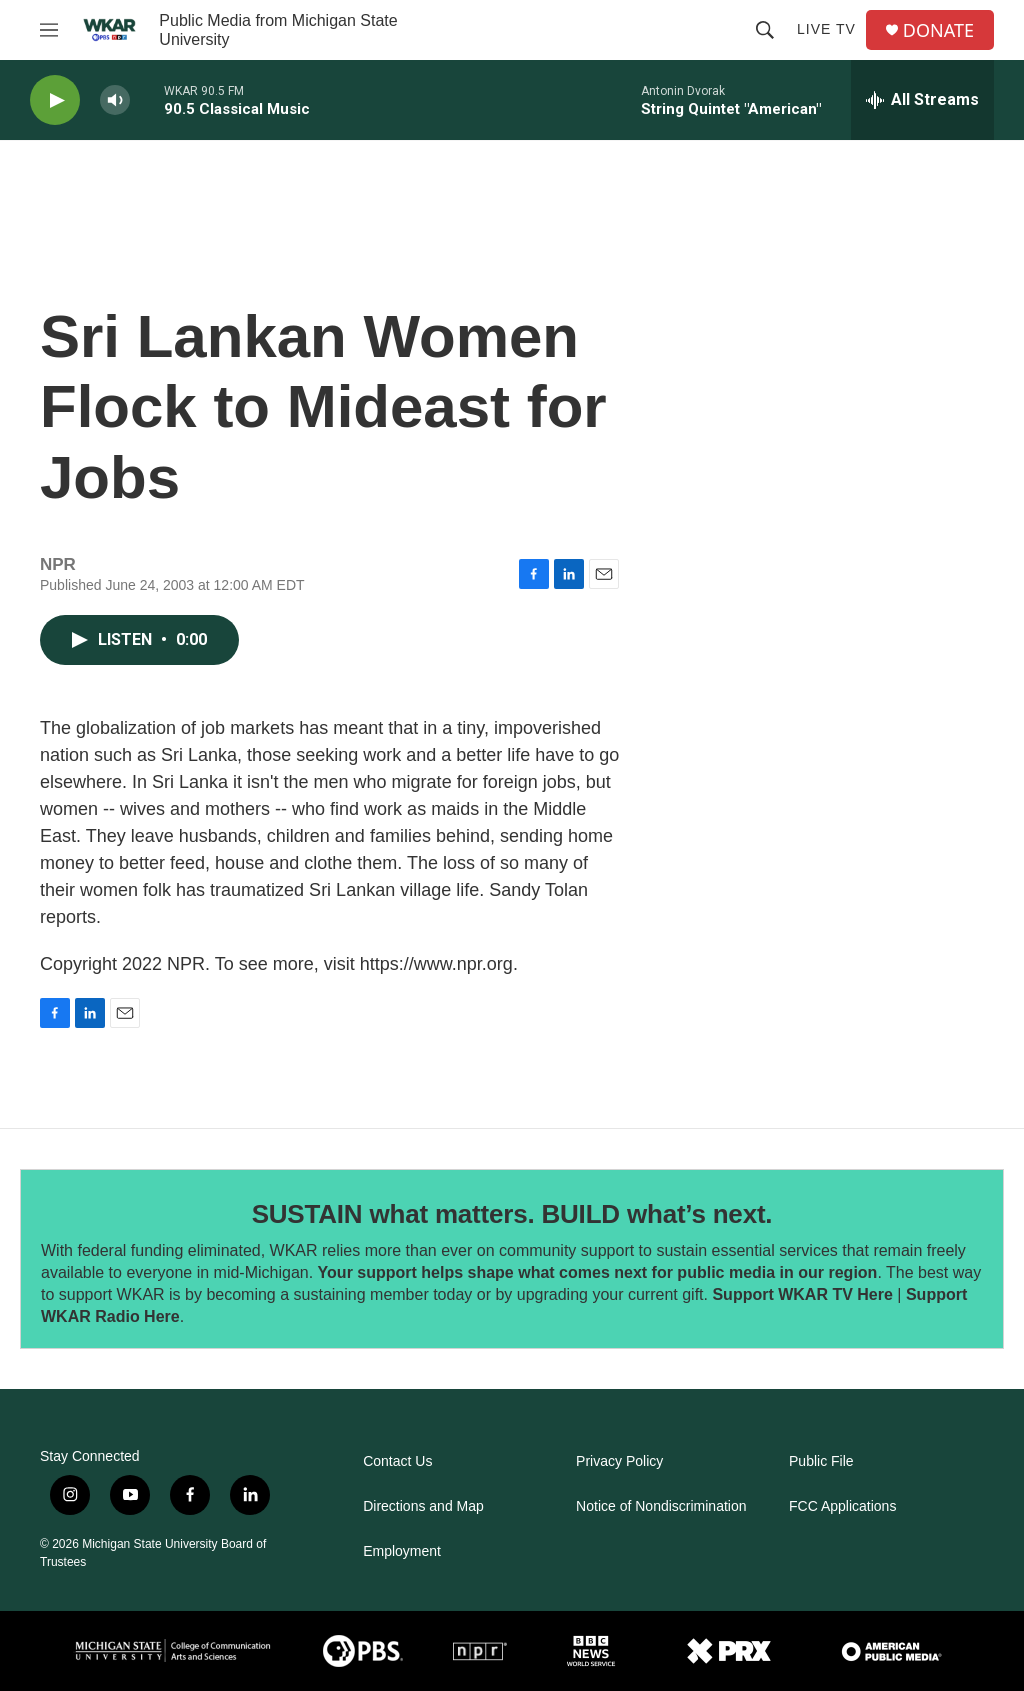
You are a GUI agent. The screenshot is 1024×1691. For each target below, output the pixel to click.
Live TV (826, 29)
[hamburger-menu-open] (49, 30)
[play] (55, 100)
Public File (821, 1461)
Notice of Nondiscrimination (661, 1506)
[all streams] (922, 100)
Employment (402, 1551)
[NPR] (480, 1651)
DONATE (938, 30)
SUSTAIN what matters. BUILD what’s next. (512, 1214)
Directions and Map (423, 1506)
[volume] (115, 100)
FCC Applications (842, 1506)
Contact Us (397, 1461)
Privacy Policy (619, 1461)
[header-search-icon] (765, 30)
